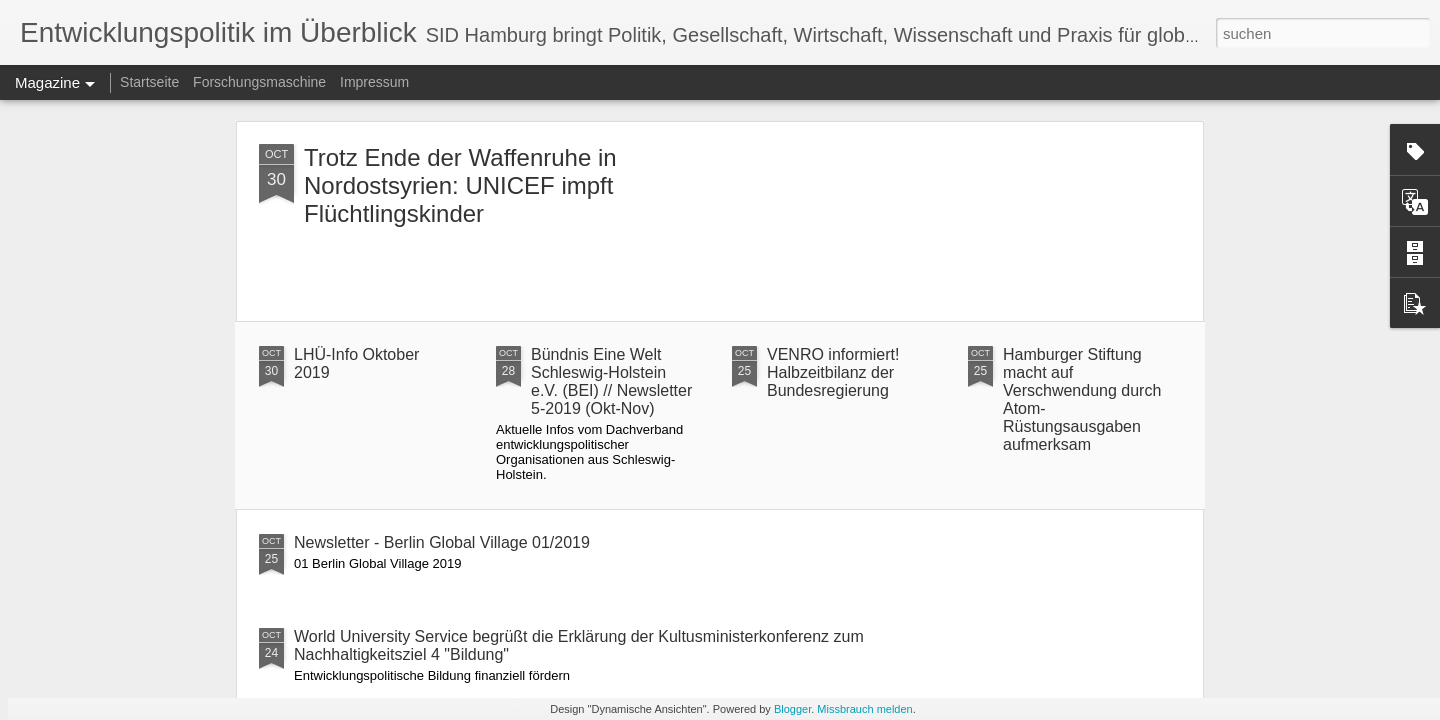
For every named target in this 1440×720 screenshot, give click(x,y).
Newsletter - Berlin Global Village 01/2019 (442, 542)
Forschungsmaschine (259, 82)
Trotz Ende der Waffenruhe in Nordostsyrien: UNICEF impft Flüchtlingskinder (460, 185)
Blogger (792, 709)
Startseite (149, 82)
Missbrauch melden (864, 709)
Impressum (374, 82)
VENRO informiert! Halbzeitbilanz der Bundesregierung (833, 372)
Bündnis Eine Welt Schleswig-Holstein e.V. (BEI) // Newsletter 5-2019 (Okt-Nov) (611, 381)
